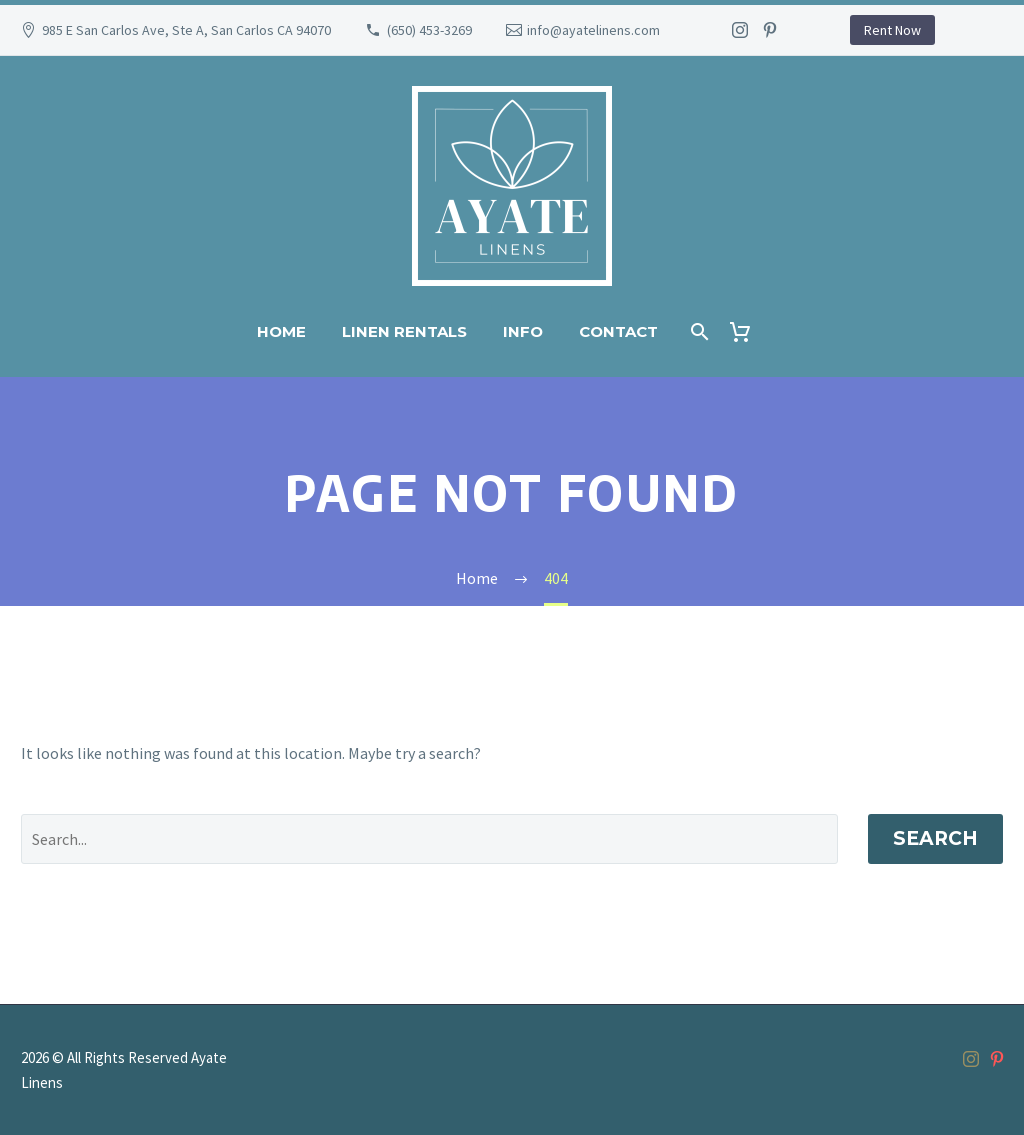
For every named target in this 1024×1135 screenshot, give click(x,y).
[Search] (698, 331)
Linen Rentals (404, 331)
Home (281, 331)
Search (935, 838)
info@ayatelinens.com (593, 30)
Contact (618, 331)
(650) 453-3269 (429, 30)
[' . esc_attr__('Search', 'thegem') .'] (429, 839)
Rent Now (892, 30)
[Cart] (748, 331)
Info (523, 331)
